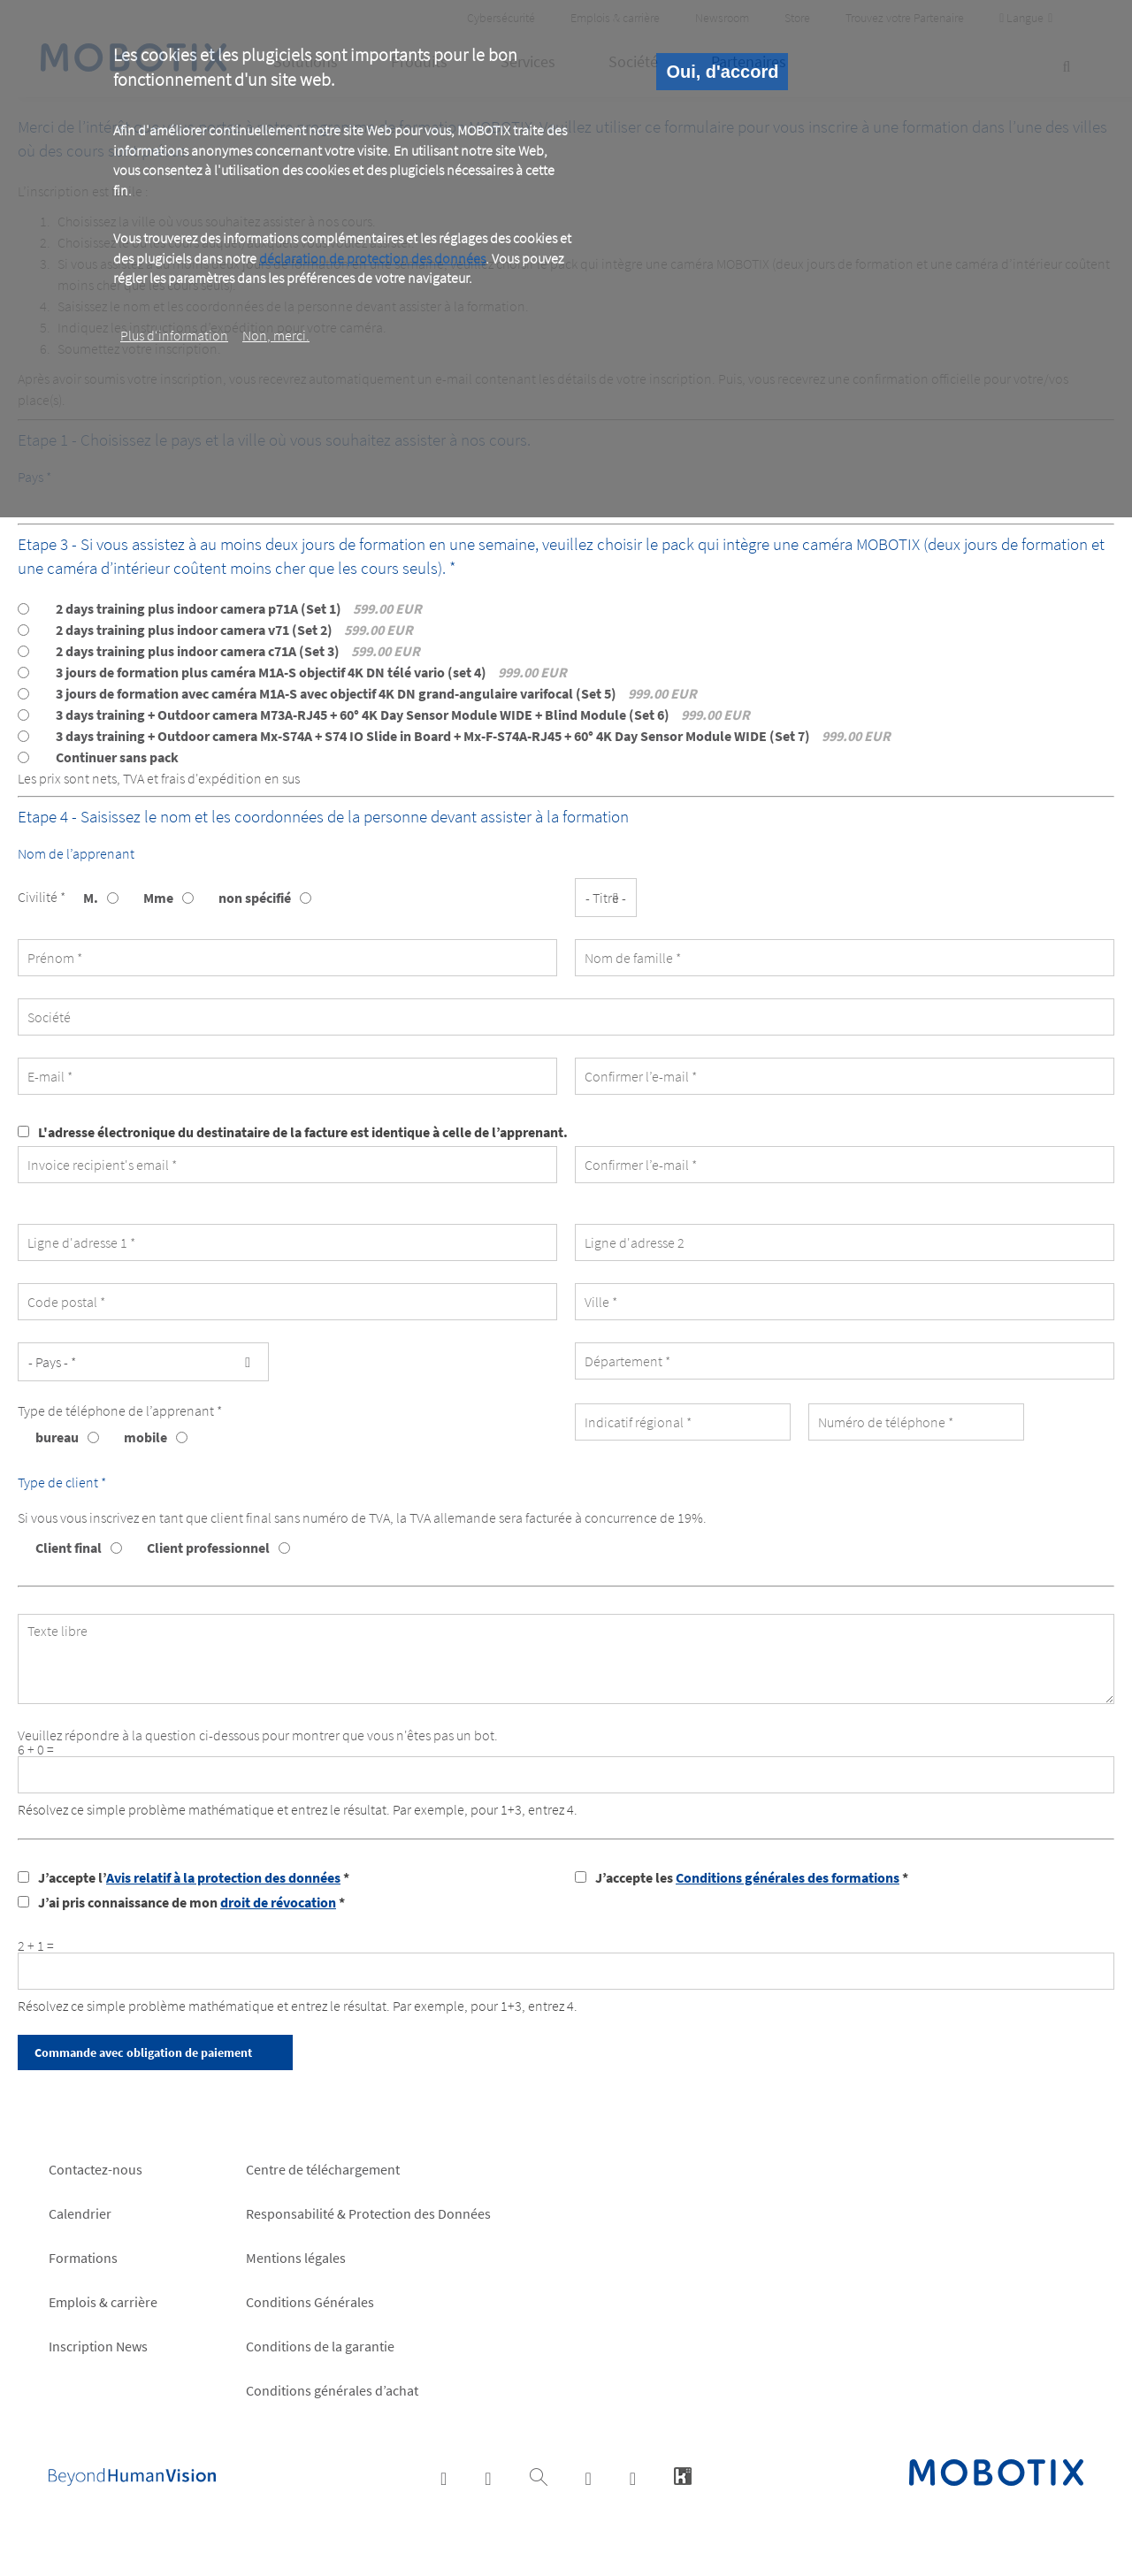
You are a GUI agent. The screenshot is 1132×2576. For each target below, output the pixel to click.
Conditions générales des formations (787, 1877)
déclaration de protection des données (372, 258)
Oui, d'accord (722, 71)
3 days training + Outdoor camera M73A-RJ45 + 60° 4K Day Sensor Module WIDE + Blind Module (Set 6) (403, 714)
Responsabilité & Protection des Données (368, 2213)
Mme (158, 897)
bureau (57, 1437)
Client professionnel (208, 1547)
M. (90, 897)
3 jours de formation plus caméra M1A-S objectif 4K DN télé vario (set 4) (311, 672)
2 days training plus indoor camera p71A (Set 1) (239, 608)
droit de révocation (278, 1902)
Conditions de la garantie (320, 2346)
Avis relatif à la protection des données (223, 1877)
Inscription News (98, 2346)
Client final (68, 1547)
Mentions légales (296, 2257)
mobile (145, 1437)
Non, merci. (276, 335)
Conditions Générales (310, 2302)
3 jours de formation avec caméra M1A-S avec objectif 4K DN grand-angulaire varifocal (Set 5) (376, 693)
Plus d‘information (174, 335)
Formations (83, 2257)
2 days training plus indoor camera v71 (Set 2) (234, 629)
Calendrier (80, 2213)
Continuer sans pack (117, 757)
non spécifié (254, 897)
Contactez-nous (95, 2169)
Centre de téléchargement (323, 2169)
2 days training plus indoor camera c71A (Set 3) (238, 651)
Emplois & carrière (103, 2302)
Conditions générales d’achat (332, 2390)
